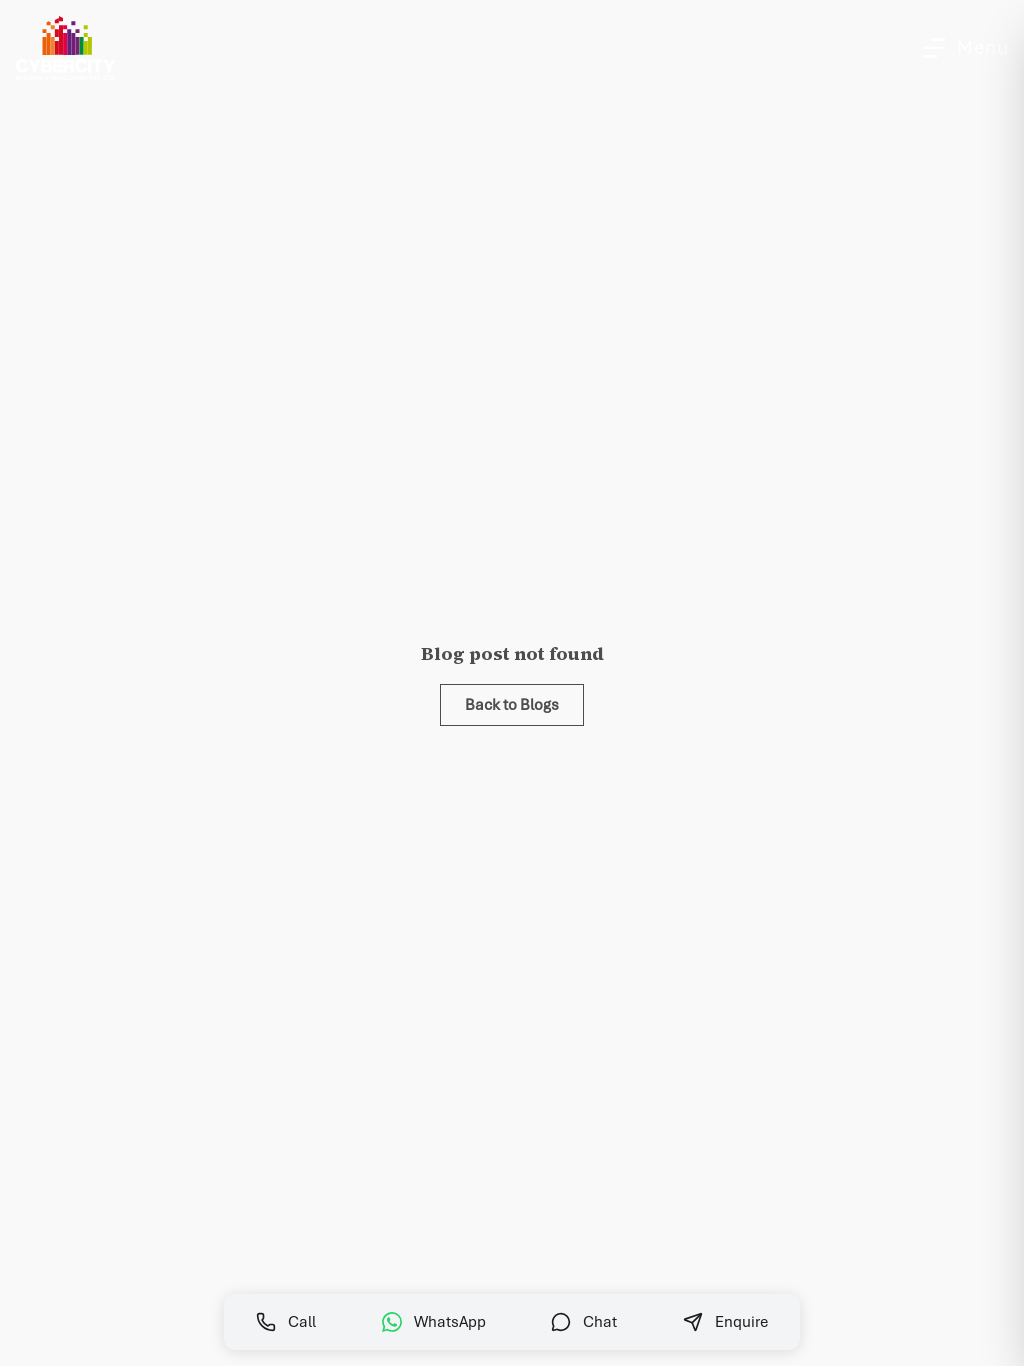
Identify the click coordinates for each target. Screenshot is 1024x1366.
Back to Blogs (512, 705)
